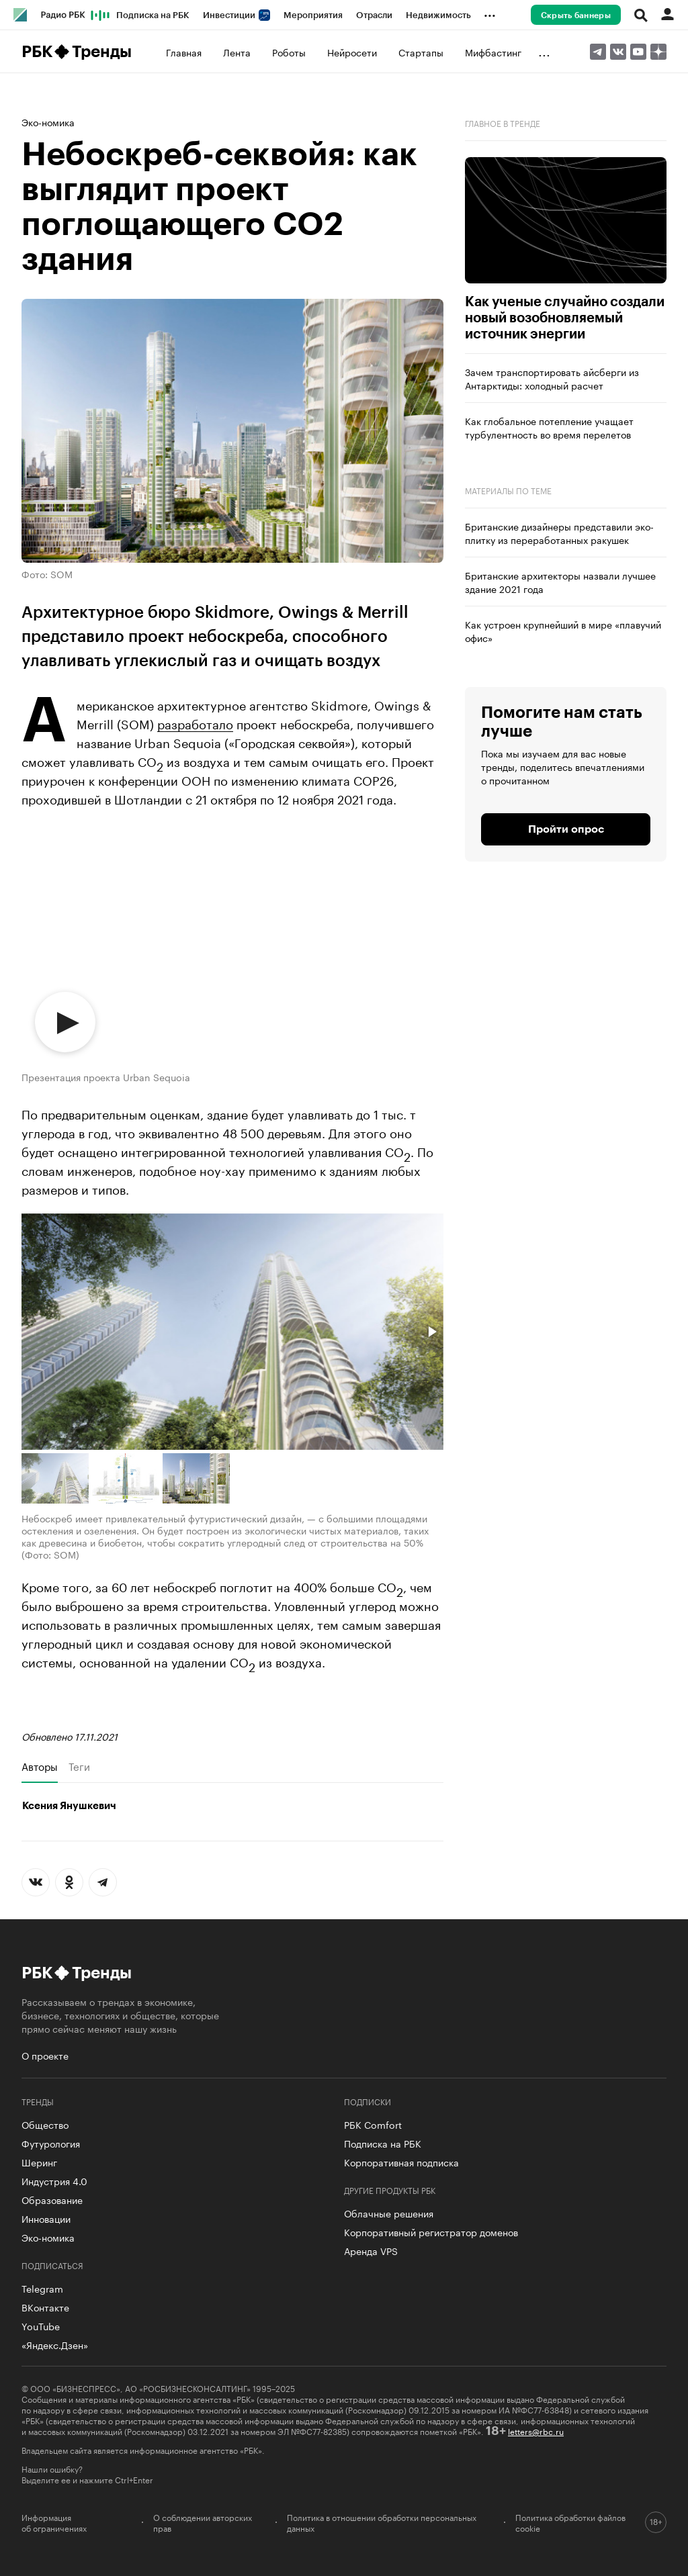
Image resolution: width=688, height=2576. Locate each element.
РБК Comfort (373, 2124)
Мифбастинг (493, 51)
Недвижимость (438, 15)
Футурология (51, 2142)
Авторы (40, 1766)
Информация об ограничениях (54, 2522)
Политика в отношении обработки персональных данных (381, 2522)
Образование (52, 2199)
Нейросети (352, 51)
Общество (45, 2124)
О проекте (45, 2055)
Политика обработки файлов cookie (570, 2522)
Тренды (102, 52)
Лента (237, 51)
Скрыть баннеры (576, 15)
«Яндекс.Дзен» (55, 2344)
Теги (79, 1766)
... (490, 12)
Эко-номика (48, 121)
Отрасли (374, 15)
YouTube (41, 2325)
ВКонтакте (45, 2306)
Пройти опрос (566, 829)
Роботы (289, 51)
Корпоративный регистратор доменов (431, 2231)
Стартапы (420, 51)
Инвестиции (236, 15)
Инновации (46, 2218)
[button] (431, 1331)
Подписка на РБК (152, 15)
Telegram (42, 2288)
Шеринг (39, 2161)
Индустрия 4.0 (54, 2180)
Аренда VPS (371, 2250)
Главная (184, 51)
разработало (195, 722)
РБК (37, 52)
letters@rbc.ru (536, 2430)
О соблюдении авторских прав (202, 2522)
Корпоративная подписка (401, 2161)
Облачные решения (388, 2212)
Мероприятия (313, 15)
